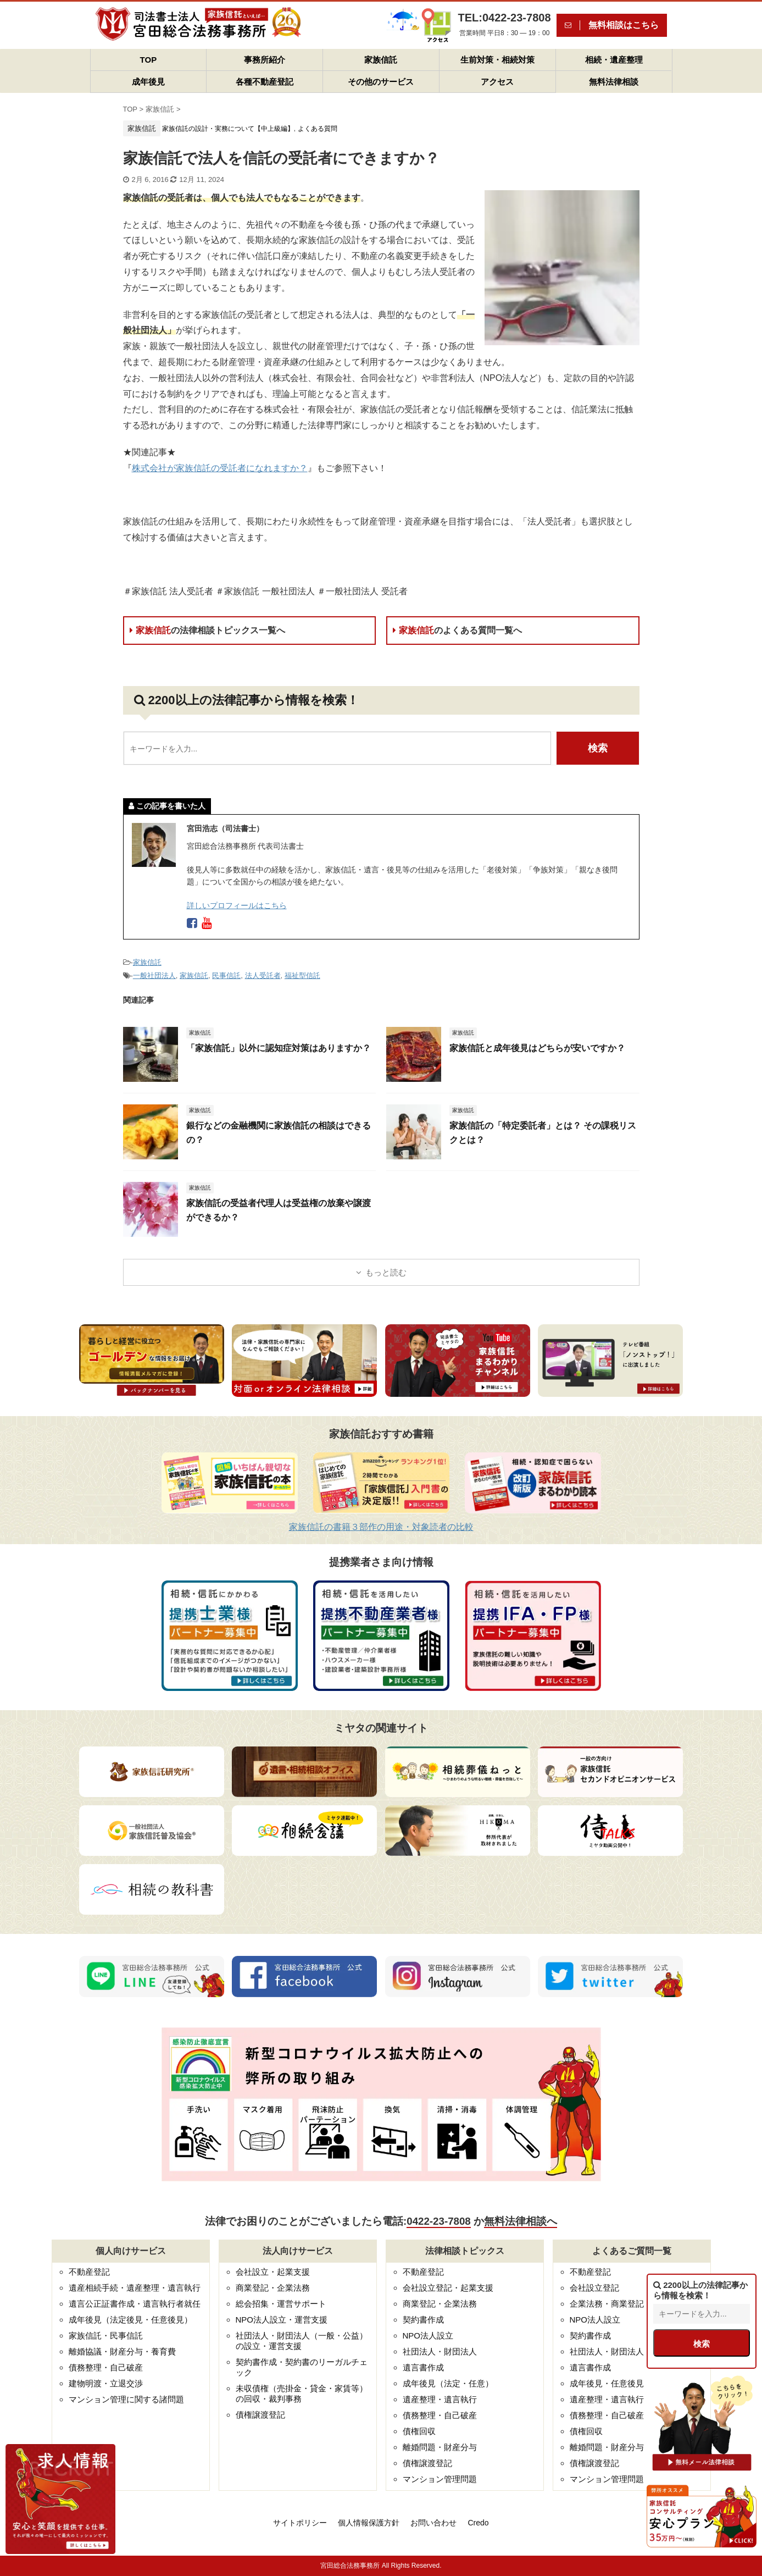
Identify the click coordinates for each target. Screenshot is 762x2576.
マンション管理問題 (440, 2479)
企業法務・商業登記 (607, 2303)
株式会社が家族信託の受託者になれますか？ (220, 468)
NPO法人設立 (428, 2335)
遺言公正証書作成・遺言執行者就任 (135, 2303)
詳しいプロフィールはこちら (237, 905)
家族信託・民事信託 (106, 2335)
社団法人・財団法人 (440, 2351)
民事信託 (226, 975)
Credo (478, 2522)
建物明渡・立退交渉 (106, 2383)
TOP (148, 59)
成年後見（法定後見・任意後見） (130, 2319)
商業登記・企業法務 (273, 2287)
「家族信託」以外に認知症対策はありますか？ (278, 1048)
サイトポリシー (300, 2522)
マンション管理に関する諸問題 (126, 2399)
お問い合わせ (433, 2522)
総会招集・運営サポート (281, 2303)
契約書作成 (423, 2319)
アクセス (497, 81)
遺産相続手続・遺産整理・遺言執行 (135, 2287)
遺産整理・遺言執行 (440, 2399)
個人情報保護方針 (368, 2522)
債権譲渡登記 (260, 2414)
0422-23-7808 (438, 2221)
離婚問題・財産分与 (440, 2447)
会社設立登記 (594, 2287)
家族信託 (380, 59)
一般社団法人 (154, 975)
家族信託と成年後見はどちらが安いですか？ (537, 1048)
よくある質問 (317, 128)
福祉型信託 (302, 975)
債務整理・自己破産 (106, 2367)
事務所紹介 (264, 59)
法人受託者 (263, 975)
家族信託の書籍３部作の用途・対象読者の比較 (381, 1527)
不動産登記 (89, 2271)
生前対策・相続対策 (497, 59)
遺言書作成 (423, 2367)
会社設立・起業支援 (273, 2271)
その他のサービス (381, 81)
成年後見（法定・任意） (448, 2383)
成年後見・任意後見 (607, 2383)
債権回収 (419, 2431)
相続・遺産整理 (614, 59)
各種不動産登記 (264, 81)
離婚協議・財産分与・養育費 (122, 2351)
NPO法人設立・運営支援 (282, 2319)
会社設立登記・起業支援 (448, 2287)
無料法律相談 (613, 81)
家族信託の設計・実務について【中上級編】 (228, 128)
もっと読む (386, 1272)
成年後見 (148, 81)
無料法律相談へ (520, 2221)
